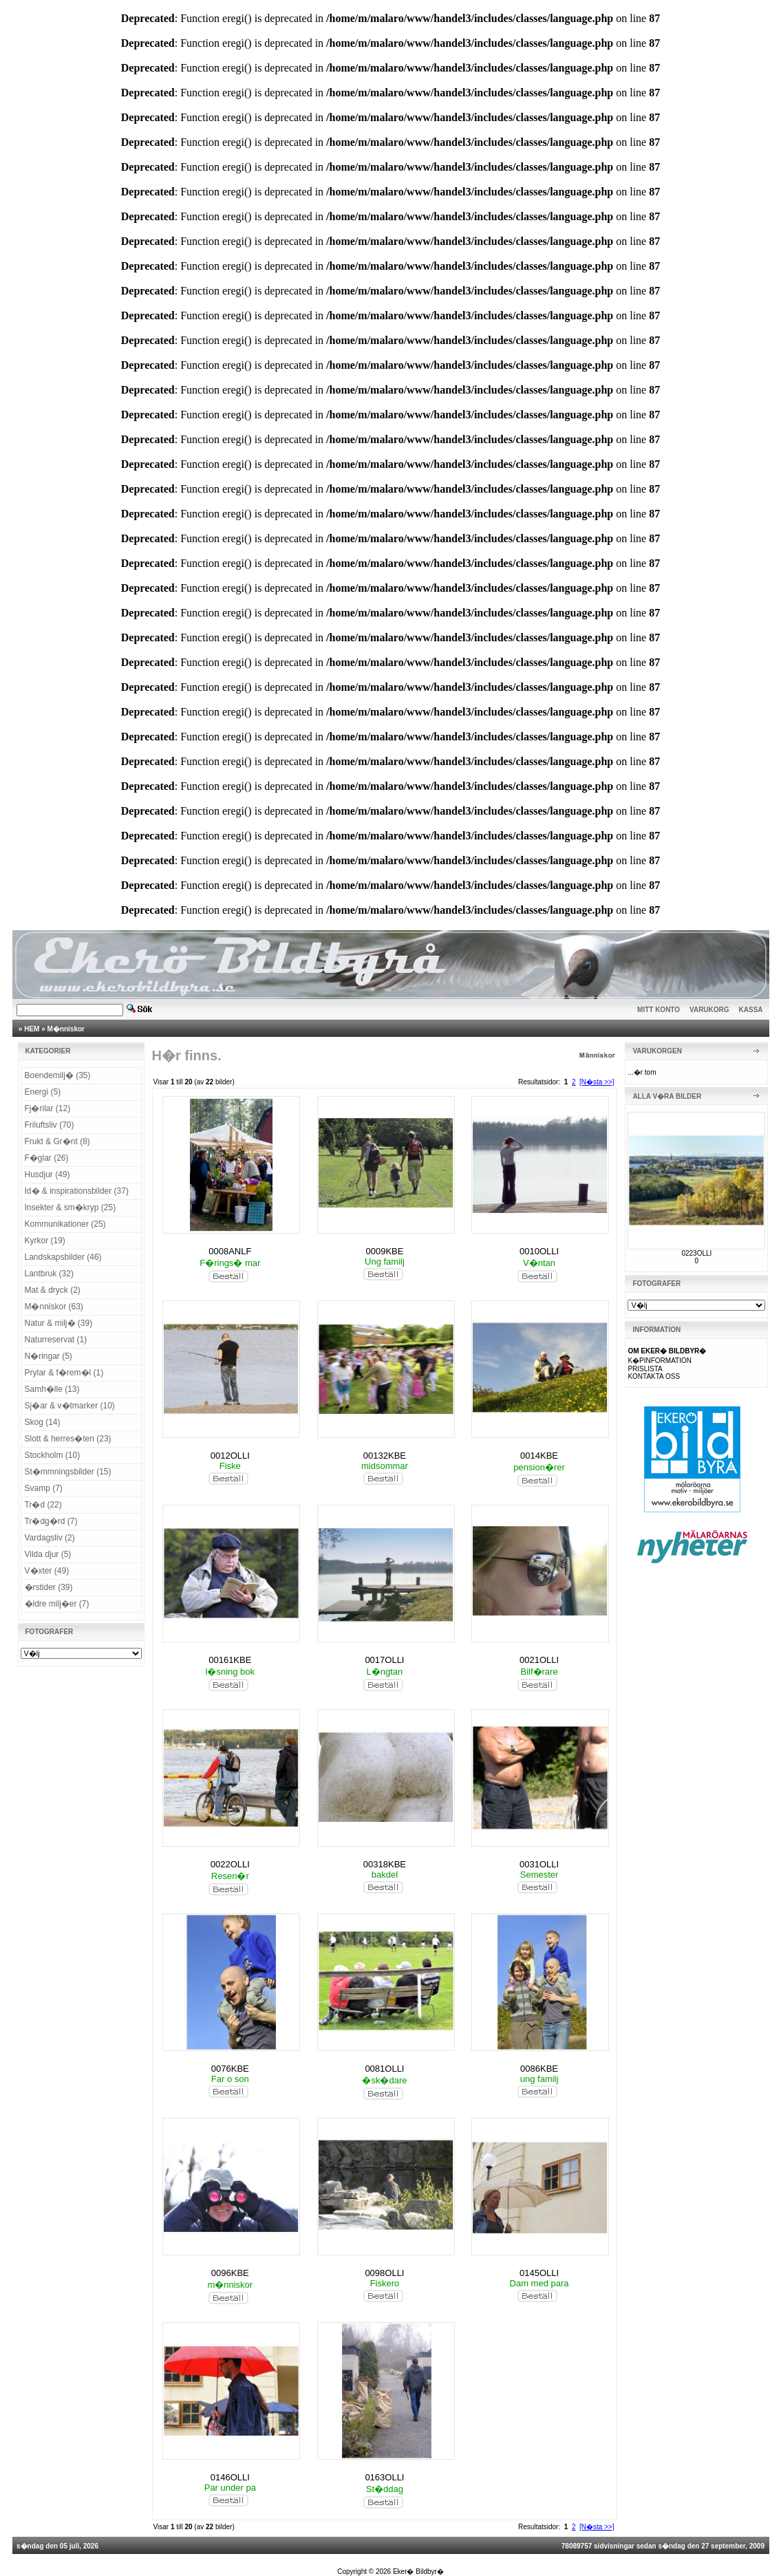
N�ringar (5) (48, 1356)
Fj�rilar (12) (48, 1108)
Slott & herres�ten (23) (68, 1438)
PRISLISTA (645, 1369)
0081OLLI (384, 2068)
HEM (31, 1029)
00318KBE (384, 1864)
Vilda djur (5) (48, 1554)
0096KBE (230, 2273)
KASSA (751, 1009)
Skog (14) (43, 1422)
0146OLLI (230, 2477)
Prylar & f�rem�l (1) (64, 1372)
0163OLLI (384, 2477)
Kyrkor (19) (45, 1240)
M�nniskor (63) (54, 1306)
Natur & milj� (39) (59, 1323)
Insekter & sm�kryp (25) (70, 1207)
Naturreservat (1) (56, 1339)
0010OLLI (539, 1251)
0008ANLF (229, 1251)
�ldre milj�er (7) (57, 1604)
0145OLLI (539, 2273)
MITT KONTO (658, 1009)
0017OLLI (384, 1660)
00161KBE (229, 1660)
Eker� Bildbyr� (418, 2571)
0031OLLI (539, 1864)
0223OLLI (696, 1253)
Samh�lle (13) (52, 1389)
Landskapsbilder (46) (63, 1257)
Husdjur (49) (47, 1174)
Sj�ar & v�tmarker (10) (70, 1405)
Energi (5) (43, 1092)
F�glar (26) (47, 1158)
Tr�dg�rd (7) (51, 1521)
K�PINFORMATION (660, 1360)
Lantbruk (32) (49, 1273)
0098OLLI (384, 2273)
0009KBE (384, 1251)
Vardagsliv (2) (50, 1538)
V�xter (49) (47, 1571)
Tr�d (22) (43, 1505)
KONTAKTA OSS (654, 1376)
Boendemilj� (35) (58, 1075)
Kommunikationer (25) (65, 1224)
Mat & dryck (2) (53, 1290)
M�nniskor (66, 1029)
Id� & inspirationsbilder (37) (77, 1191)
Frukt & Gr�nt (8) (57, 1141)
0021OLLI (539, 1660)
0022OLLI (230, 1864)
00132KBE (384, 1455)
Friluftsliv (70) (49, 1125)
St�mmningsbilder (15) (68, 1472)
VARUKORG (709, 1009)
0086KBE (539, 2068)
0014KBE (539, 1455)
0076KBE (230, 2068)
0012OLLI (230, 1455)
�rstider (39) (49, 1587)
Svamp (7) (44, 1488)
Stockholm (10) (53, 1455)
